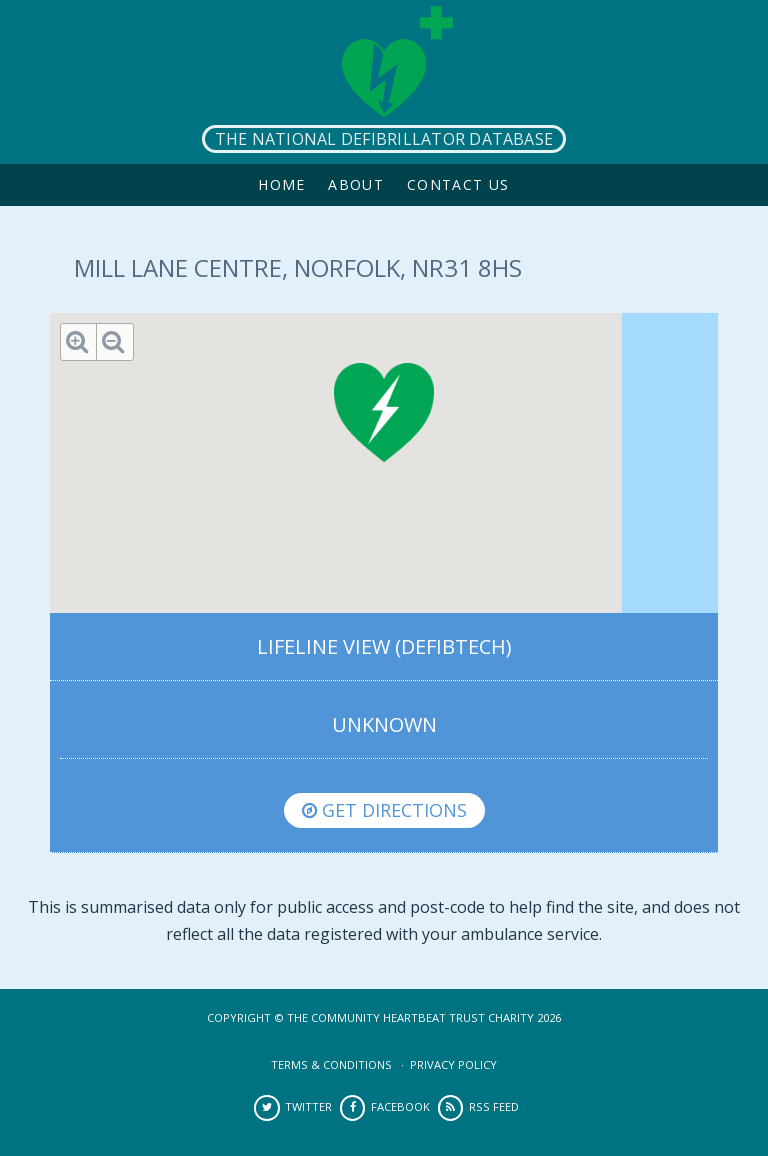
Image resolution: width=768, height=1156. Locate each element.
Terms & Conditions (331, 1064)
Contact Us (458, 184)
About (356, 184)
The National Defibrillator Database (384, 139)
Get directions (384, 810)
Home (282, 184)
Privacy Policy (453, 1064)
